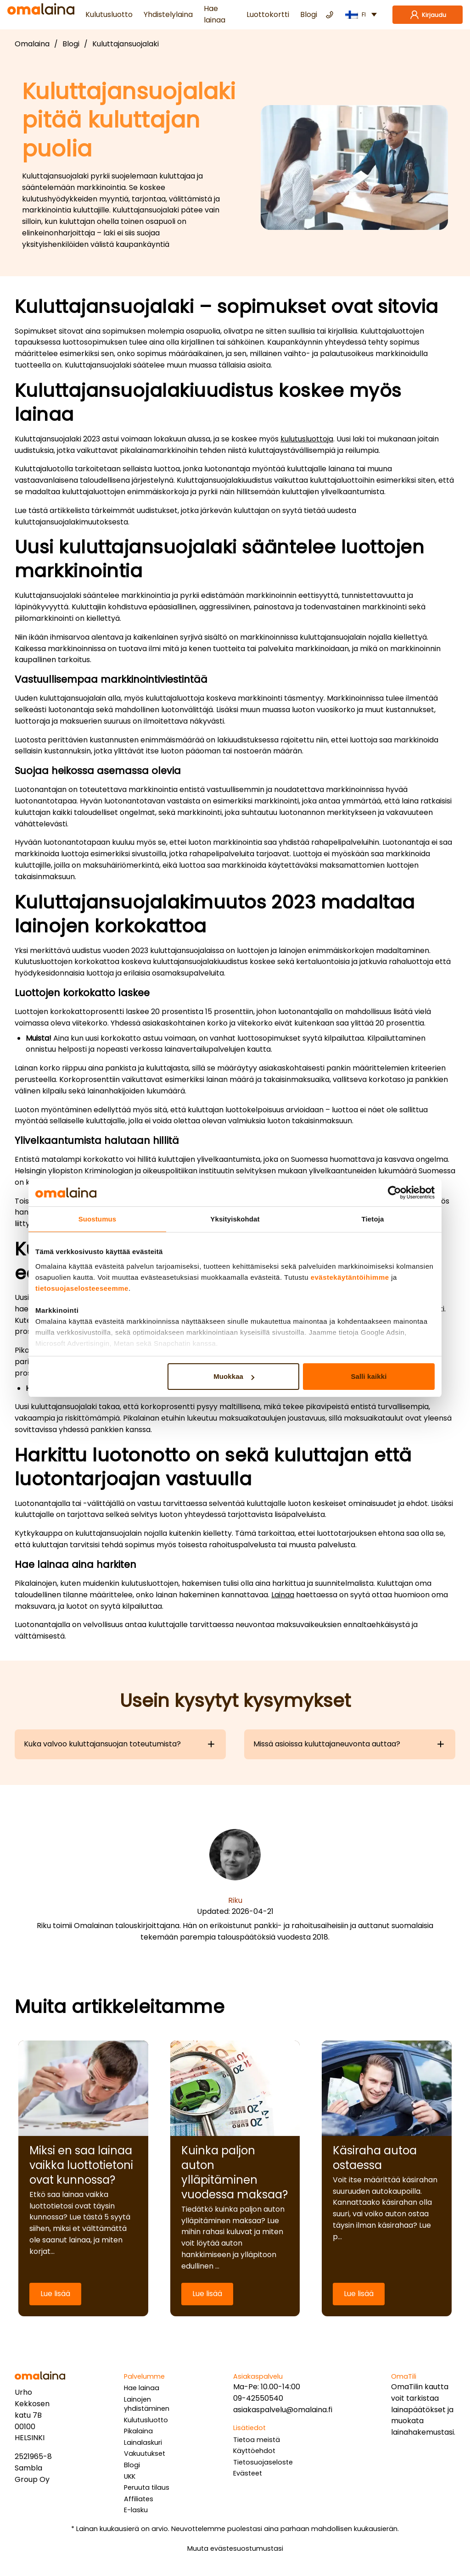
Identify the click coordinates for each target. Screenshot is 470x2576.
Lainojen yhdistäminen (146, 2404)
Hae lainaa (214, 14)
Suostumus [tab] (97, 1219)
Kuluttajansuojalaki (125, 44)
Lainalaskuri (143, 2442)
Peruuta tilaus (146, 2487)
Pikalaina (138, 2431)
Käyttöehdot (254, 2450)
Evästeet (247, 2473)
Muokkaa (233, 1376)
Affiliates (138, 2499)
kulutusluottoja (306, 439)
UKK (129, 2476)
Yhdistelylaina (168, 14)
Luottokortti (267, 14)
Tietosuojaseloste (263, 2462)
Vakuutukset (144, 2453)
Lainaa (282, 1594)
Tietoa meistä (256, 2439)
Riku (235, 1900)
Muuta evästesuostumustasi (235, 2548)
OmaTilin (407, 2386)
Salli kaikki (368, 1376)
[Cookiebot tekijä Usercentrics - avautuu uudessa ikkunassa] (394, 1192)
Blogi (308, 14)
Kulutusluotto (109, 14)
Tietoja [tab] (373, 1219)
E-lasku (136, 2510)
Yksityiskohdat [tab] (234, 1219)
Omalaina (32, 44)
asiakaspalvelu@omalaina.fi (282, 2409)
